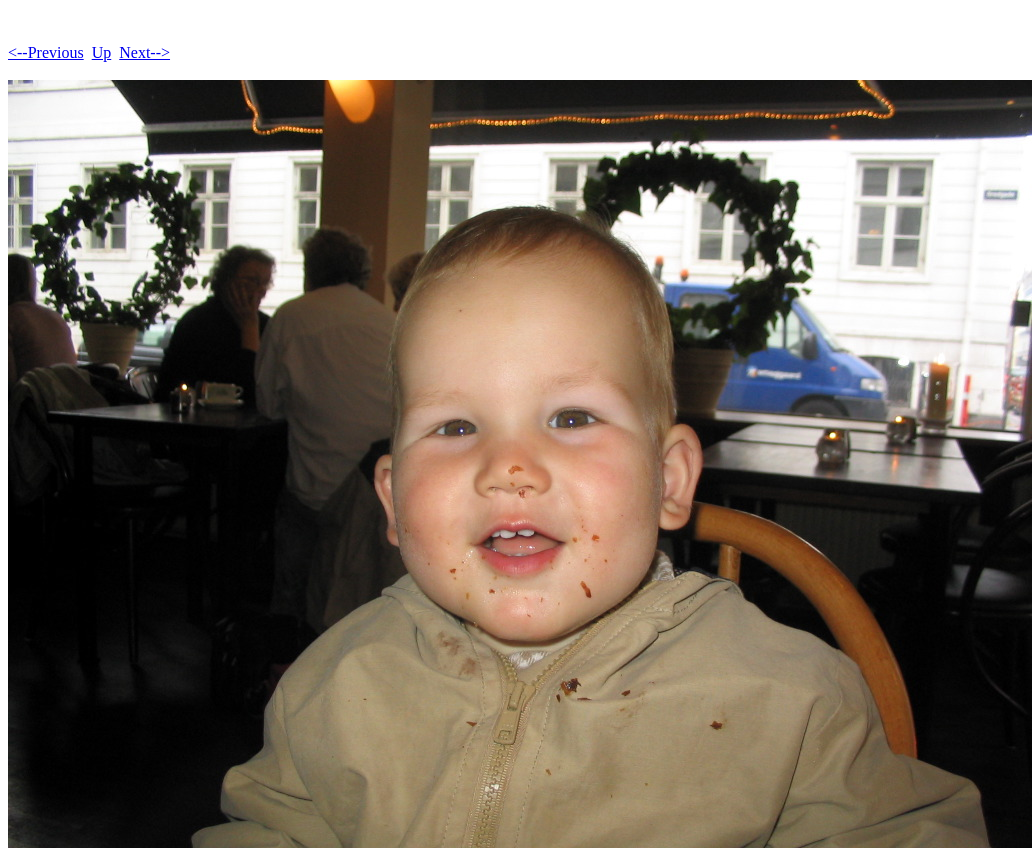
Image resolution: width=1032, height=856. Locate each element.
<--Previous (46, 52)
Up (102, 52)
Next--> (144, 52)
